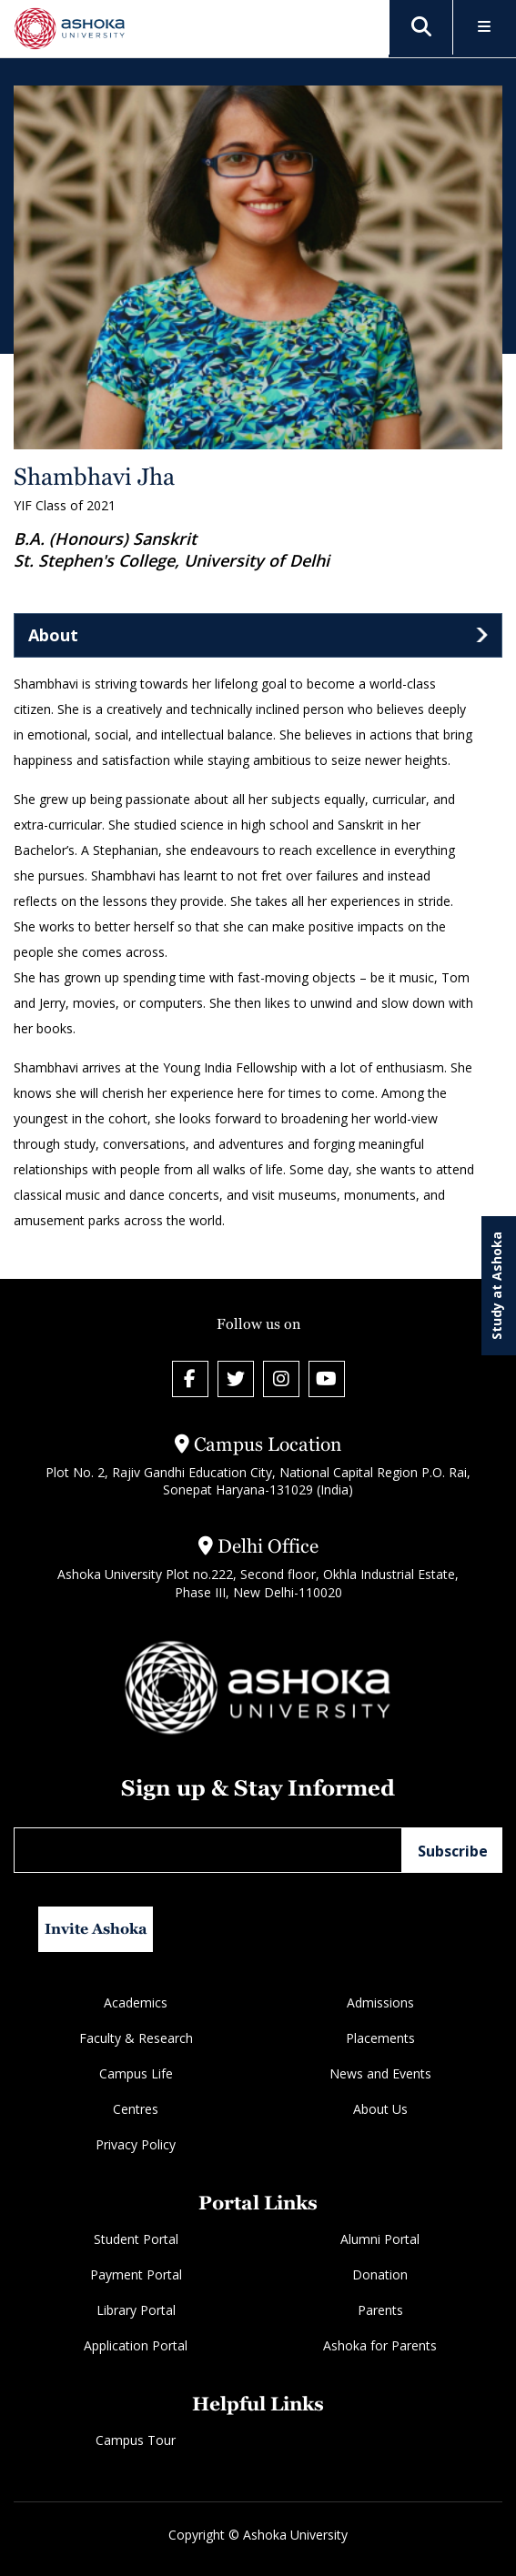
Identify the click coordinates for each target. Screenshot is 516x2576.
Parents (380, 2310)
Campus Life (136, 2073)
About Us (380, 2109)
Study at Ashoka (496, 1286)
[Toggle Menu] (484, 27)
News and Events (380, 2073)
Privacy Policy (136, 2144)
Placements (380, 2038)
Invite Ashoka (96, 1928)
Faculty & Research (136, 2038)
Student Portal (136, 2239)
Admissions (380, 2002)
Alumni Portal (380, 2239)
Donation (380, 2274)
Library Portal (136, 2310)
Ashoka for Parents (380, 2345)
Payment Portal (136, 2274)
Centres (135, 2109)
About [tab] (53, 635)
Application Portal (135, 2345)
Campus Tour (136, 2440)
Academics (135, 2002)
